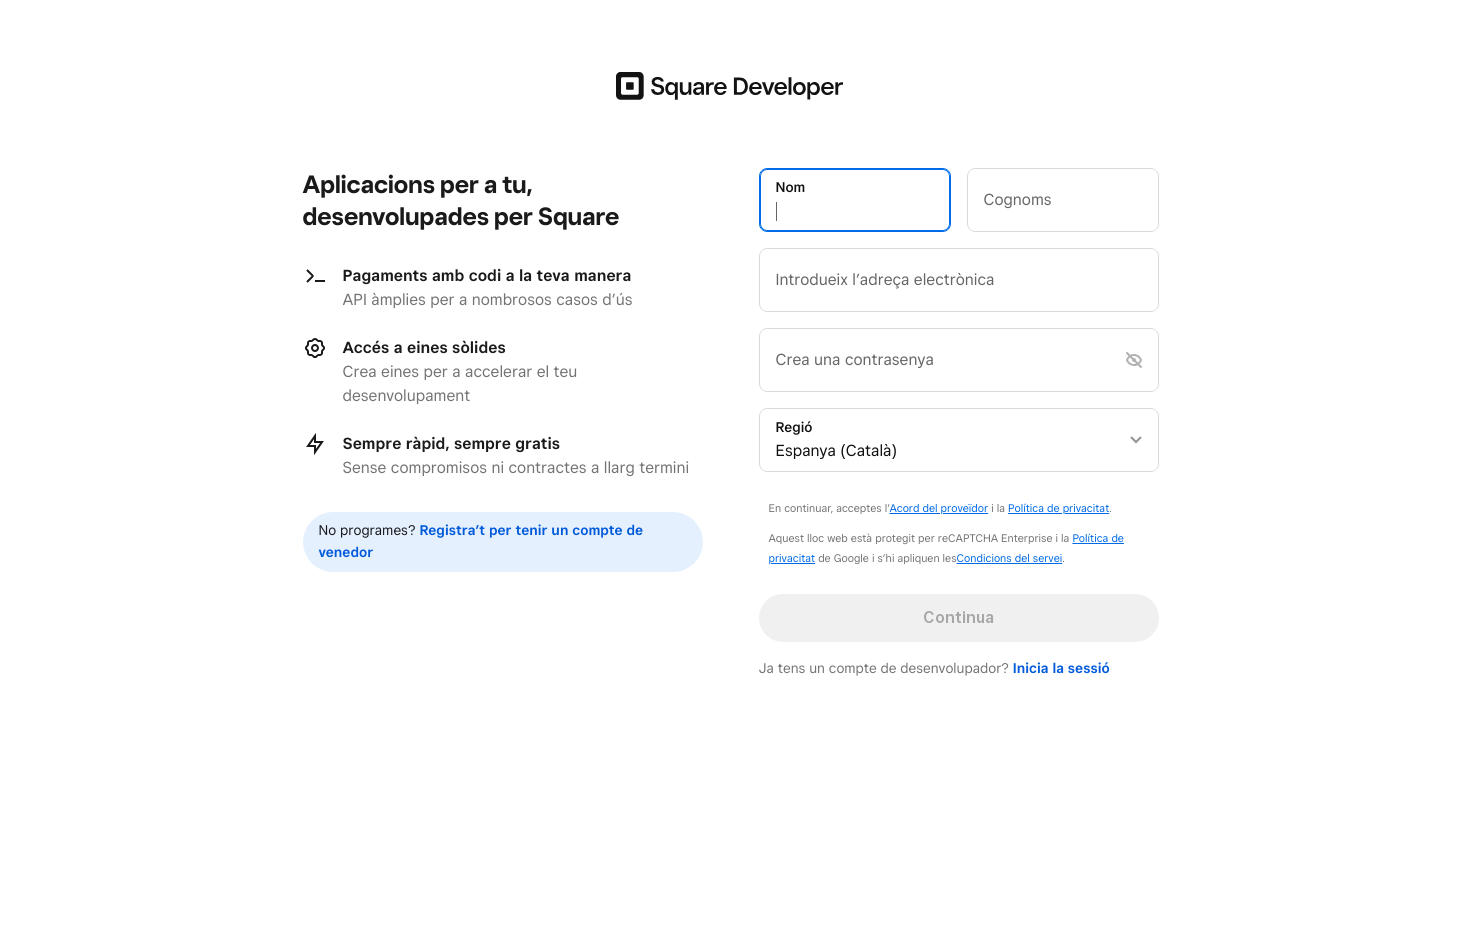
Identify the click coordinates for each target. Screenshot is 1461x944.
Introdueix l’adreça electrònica (885, 279)
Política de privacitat (1058, 508)
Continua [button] (958, 617)
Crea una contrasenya (855, 359)
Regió (794, 428)
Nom (791, 188)
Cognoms (1018, 199)
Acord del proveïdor (938, 508)
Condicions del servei (1010, 558)
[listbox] (959, 440)
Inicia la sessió (1061, 669)
